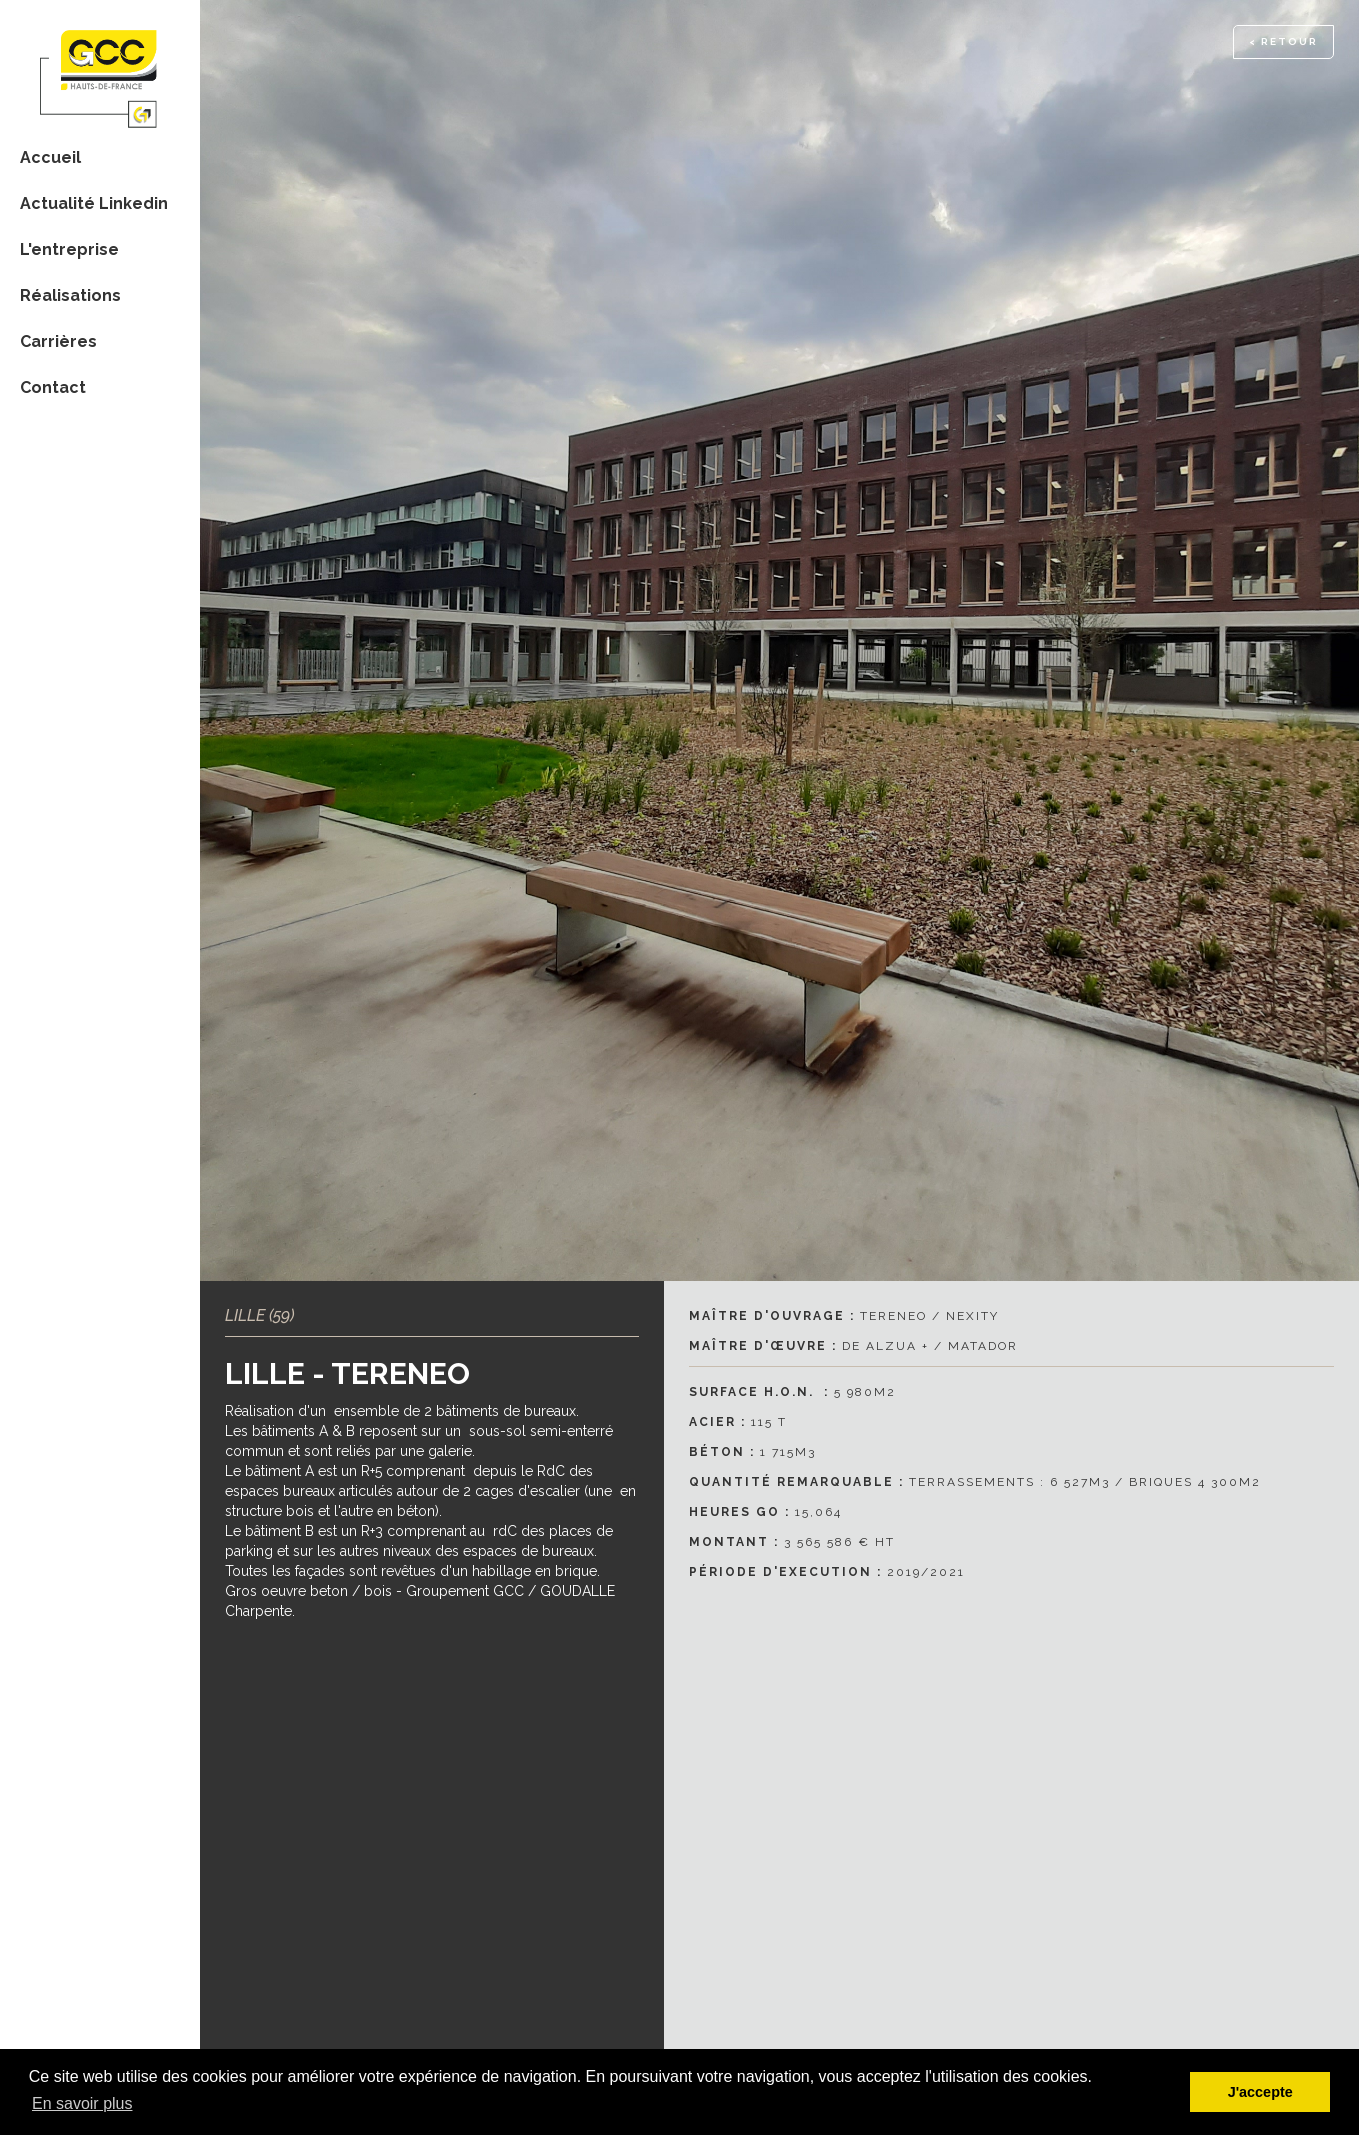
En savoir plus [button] (82, 2103)
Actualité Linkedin (94, 203)
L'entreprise (69, 249)
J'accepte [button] (1260, 2092)
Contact (53, 387)
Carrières (58, 341)
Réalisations (70, 295)
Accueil (50, 157)
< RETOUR (1283, 41)
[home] (100, 66)
